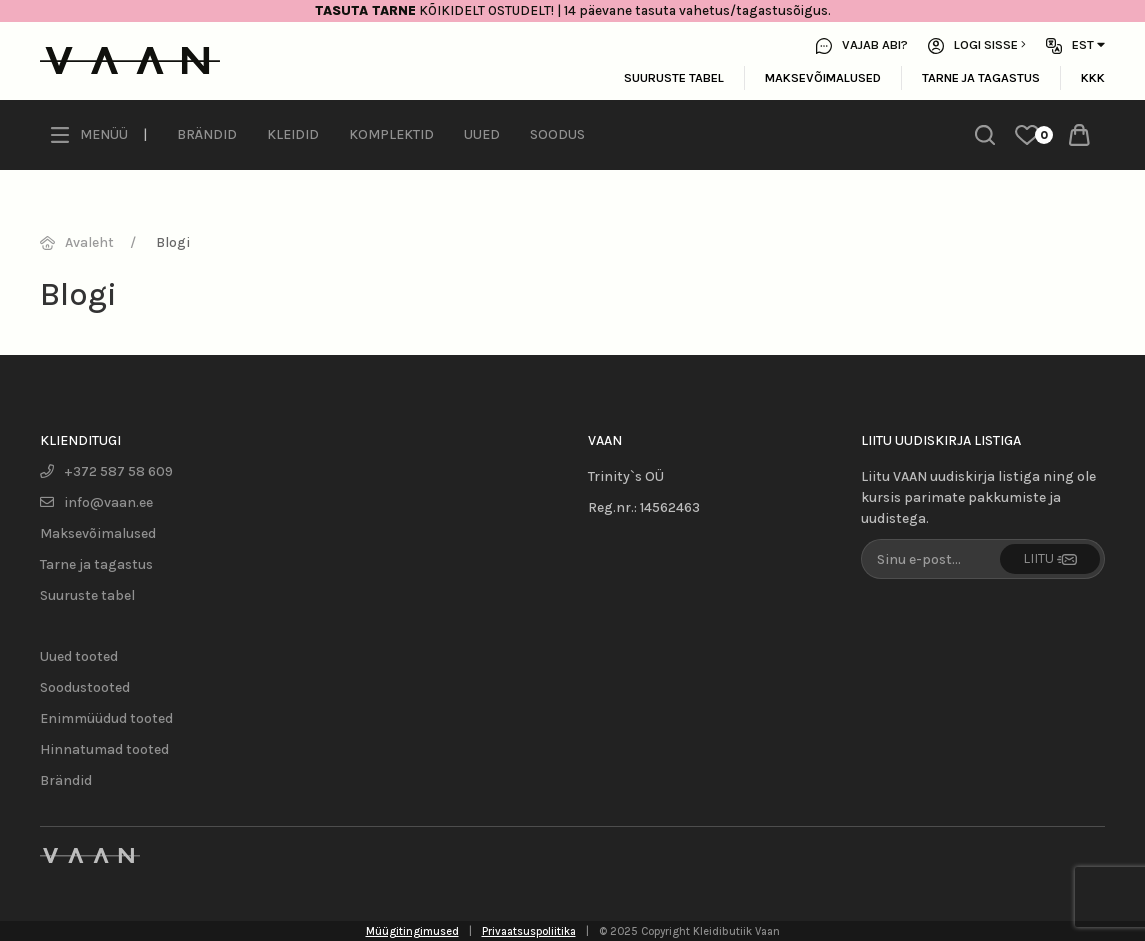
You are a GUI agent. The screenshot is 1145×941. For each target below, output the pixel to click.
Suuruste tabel (674, 77)
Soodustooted (85, 687)
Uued (482, 134)
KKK (1093, 77)
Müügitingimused (412, 931)
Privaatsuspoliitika (529, 931)
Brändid (207, 134)
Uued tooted (79, 656)
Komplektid (391, 134)
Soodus (557, 134)
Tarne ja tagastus (981, 77)
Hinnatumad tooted (104, 749)
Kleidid (293, 134)
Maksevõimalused (823, 77)
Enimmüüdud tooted (106, 718)
